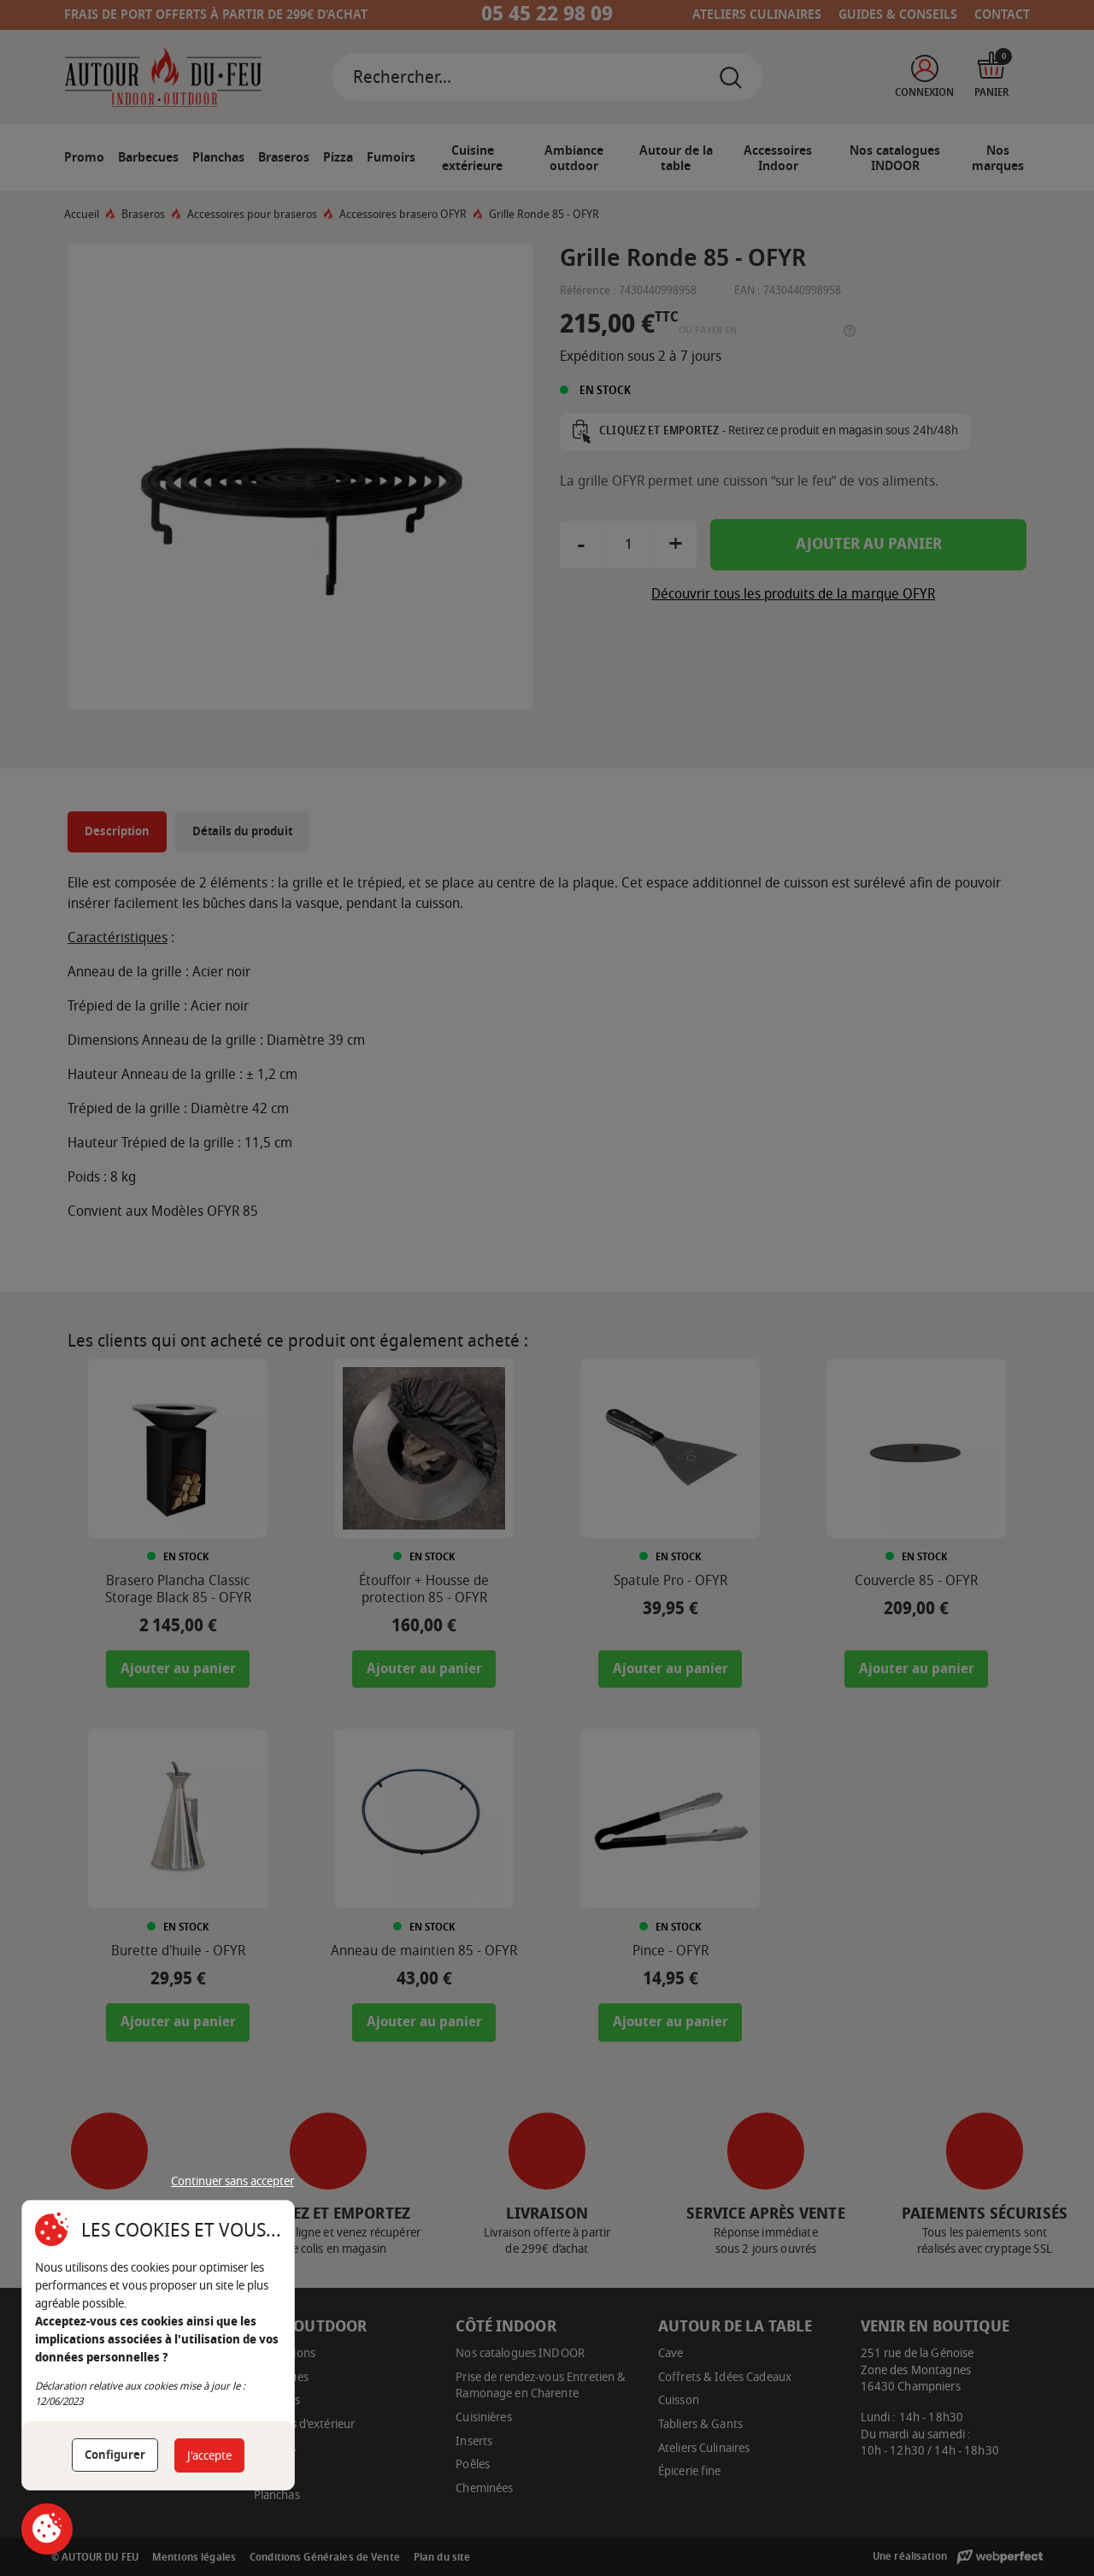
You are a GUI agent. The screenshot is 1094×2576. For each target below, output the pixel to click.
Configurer (115, 2455)
